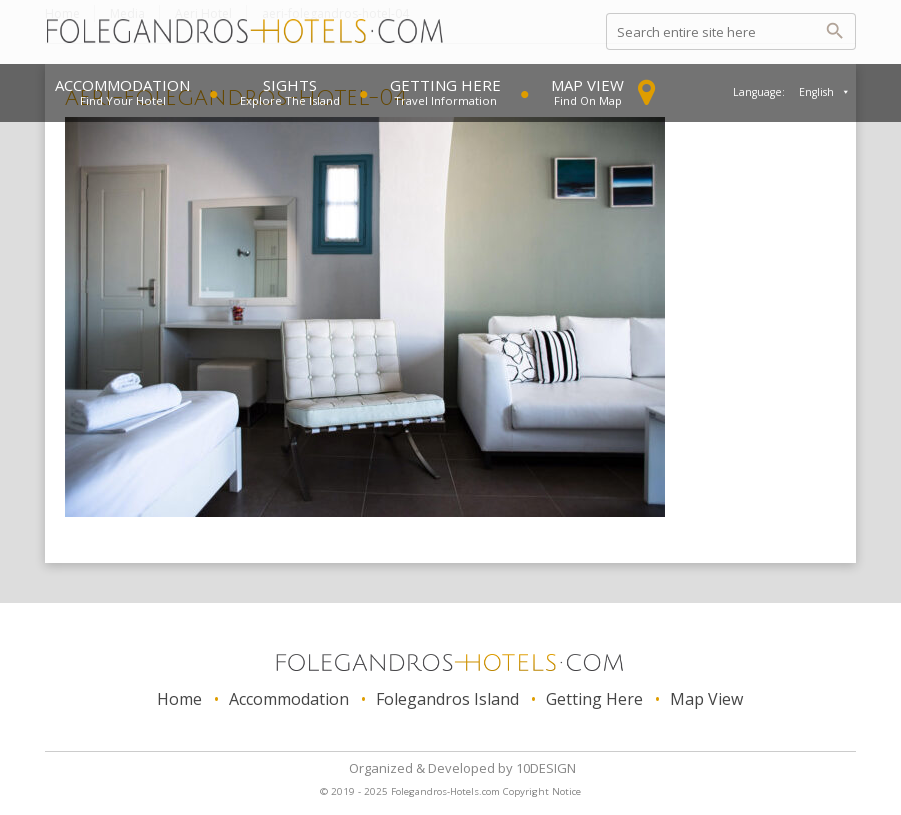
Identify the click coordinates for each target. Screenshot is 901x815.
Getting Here (445, 85)
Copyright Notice (542, 791)
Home (179, 699)
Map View (587, 85)
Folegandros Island (447, 699)
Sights (290, 85)
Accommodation (122, 85)
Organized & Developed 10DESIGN (462, 768)
